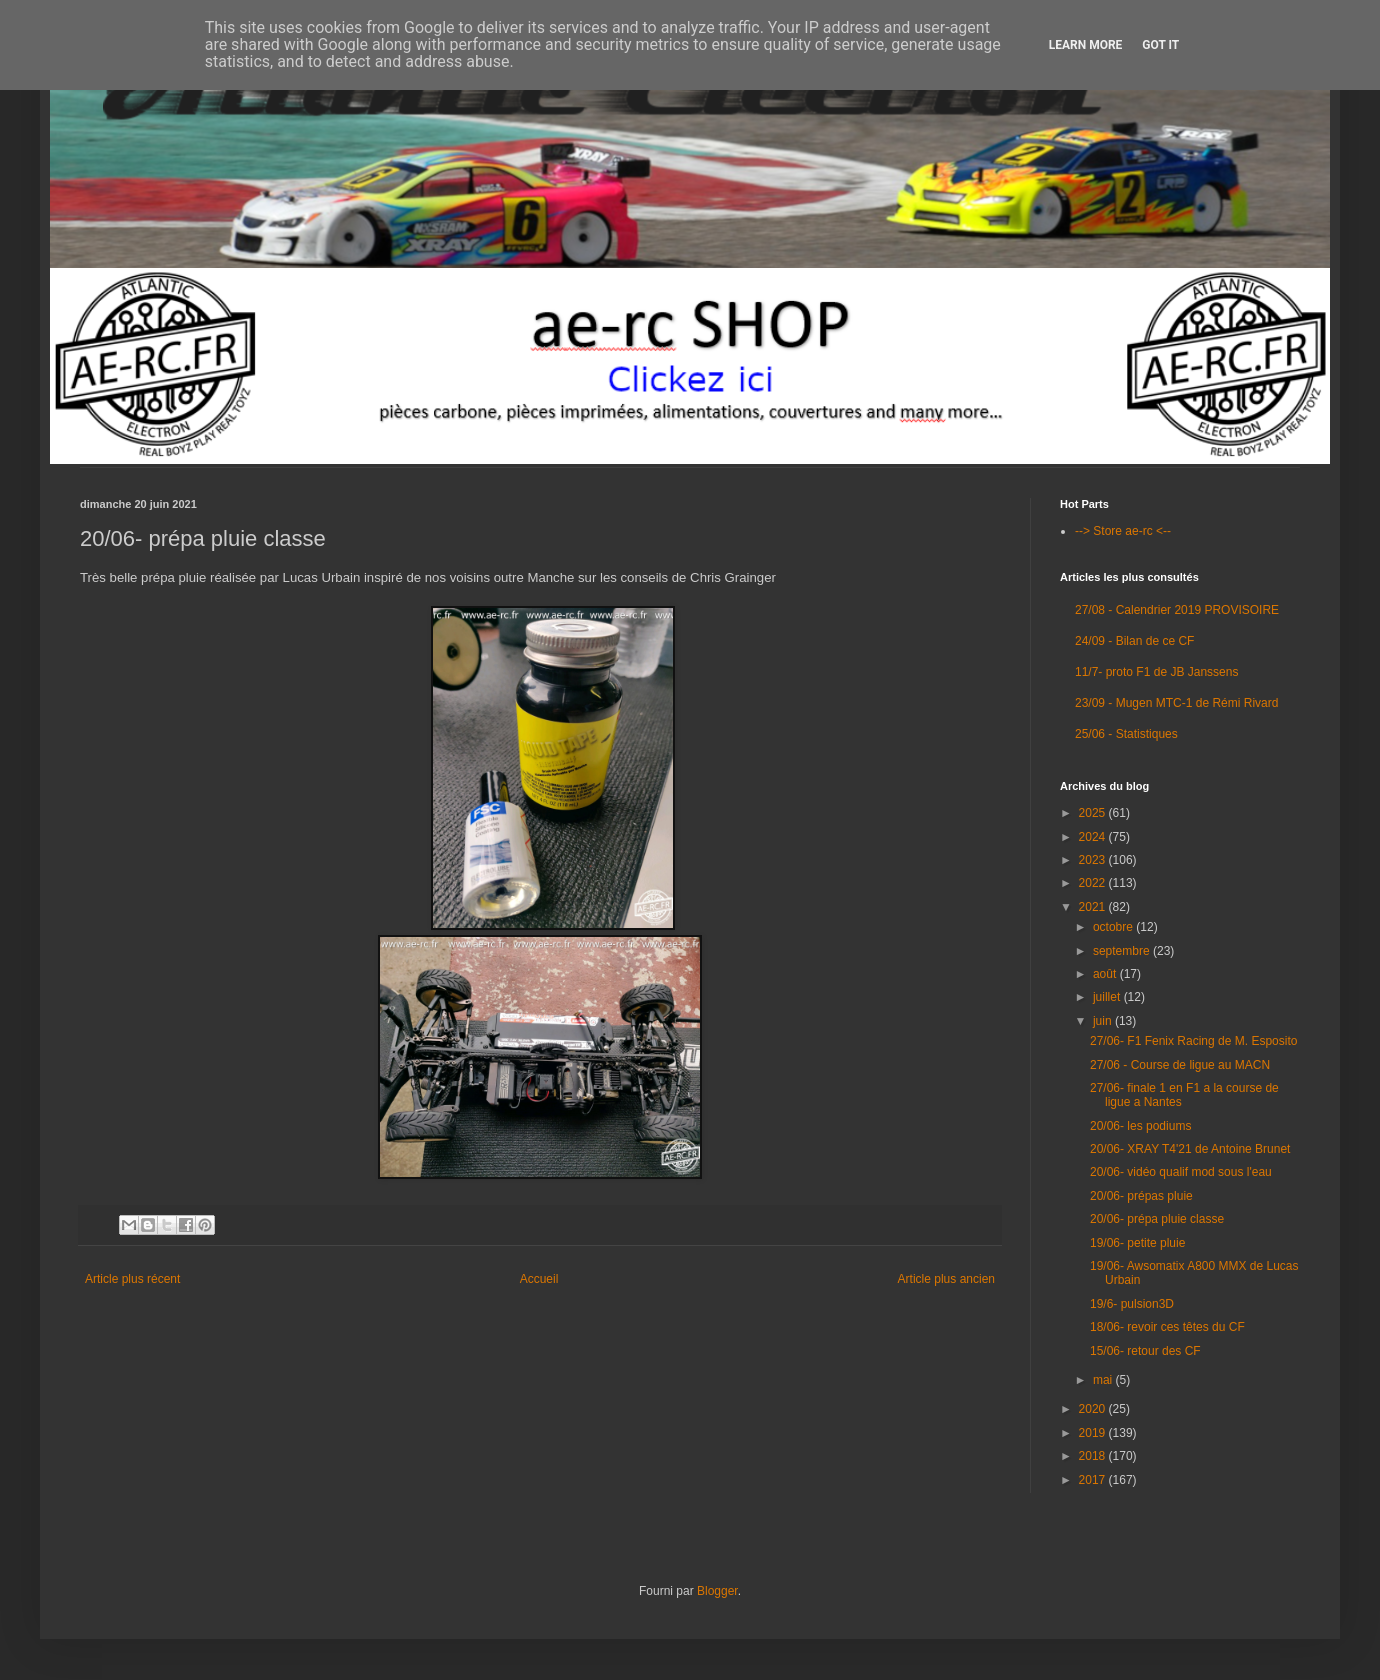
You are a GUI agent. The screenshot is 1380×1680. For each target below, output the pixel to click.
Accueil (539, 1279)
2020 (1094, 1409)
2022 (1094, 883)
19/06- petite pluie (1137, 1243)
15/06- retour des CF (1145, 1351)
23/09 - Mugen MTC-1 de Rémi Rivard (1176, 703)
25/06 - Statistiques (1126, 734)
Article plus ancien (946, 1279)
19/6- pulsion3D (1132, 1304)
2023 (1094, 860)
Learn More (1086, 45)
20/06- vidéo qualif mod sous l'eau (1181, 1172)
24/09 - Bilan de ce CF (1134, 641)
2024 (1094, 837)
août (1106, 974)
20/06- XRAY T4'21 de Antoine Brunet (1190, 1149)
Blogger (717, 1591)
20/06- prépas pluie (1141, 1196)
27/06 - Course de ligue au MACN (1180, 1065)
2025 (1094, 813)
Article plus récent (132, 1279)
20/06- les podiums (1140, 1126)
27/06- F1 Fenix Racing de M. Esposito (1193, 1041)
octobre (1114, 927)
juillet (1108, 997)
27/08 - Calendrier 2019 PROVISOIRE (1177, 610)
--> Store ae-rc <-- (1123, 531)
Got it (1160, 45)
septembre (1123, 951)
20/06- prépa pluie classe (1157, 1219)
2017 (1094, 1480)
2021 (1094, 907)
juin (1104, 1021)
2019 (1094, 1433)
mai (1104, 1380)
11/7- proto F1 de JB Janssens (1156, 672)
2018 (1094, 1456)
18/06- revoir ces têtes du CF (1167, 1327)
